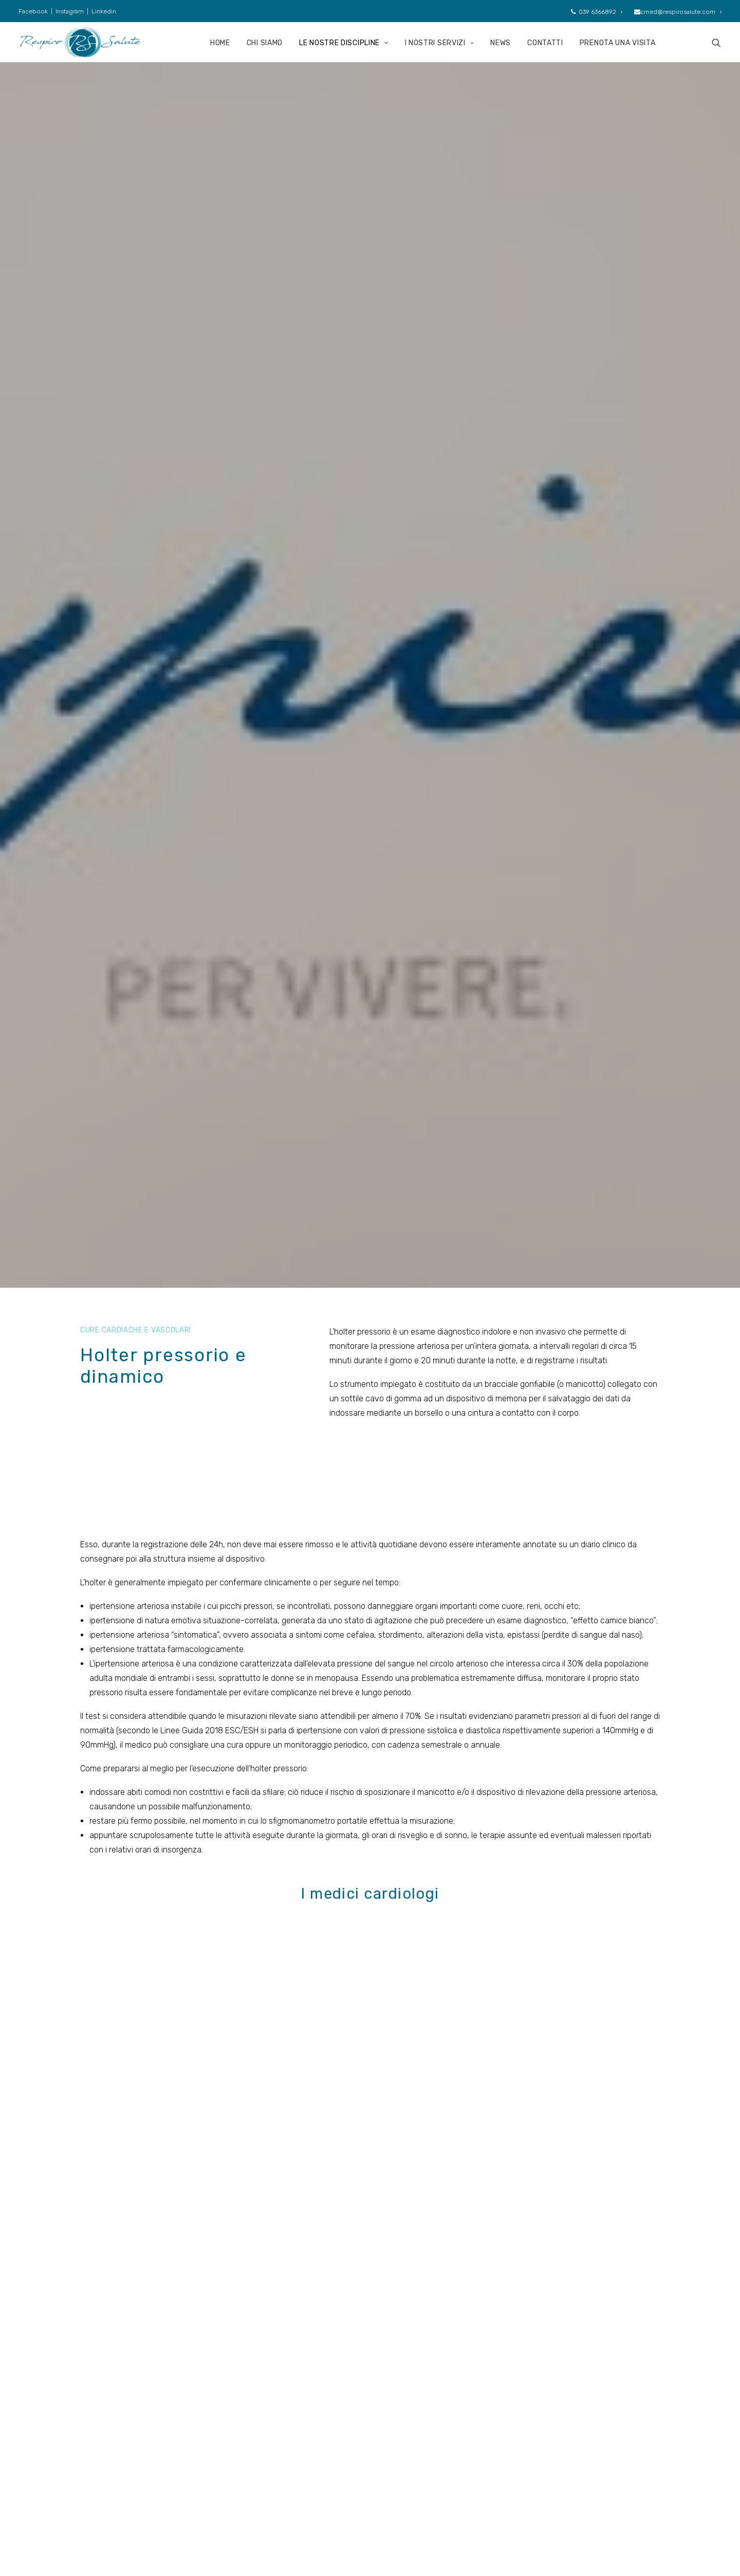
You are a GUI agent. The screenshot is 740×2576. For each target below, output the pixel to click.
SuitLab (554, 2550)
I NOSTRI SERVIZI (439, 43)
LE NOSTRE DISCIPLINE (343, 43)
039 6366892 (596, 11)
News (259, 2481)
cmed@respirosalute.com (677, 11)
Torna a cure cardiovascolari (370, 2055)
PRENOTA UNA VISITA (618, 43)
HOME (220, 43)
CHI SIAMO (265, 43)
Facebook (33, 11)
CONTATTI (545, 43)
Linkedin (103, 11)
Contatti (370, 2194)
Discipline (266, 2449)
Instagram (69, 11)
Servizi (260, 2465)
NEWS (500, 43)
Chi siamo (266, 2433)
